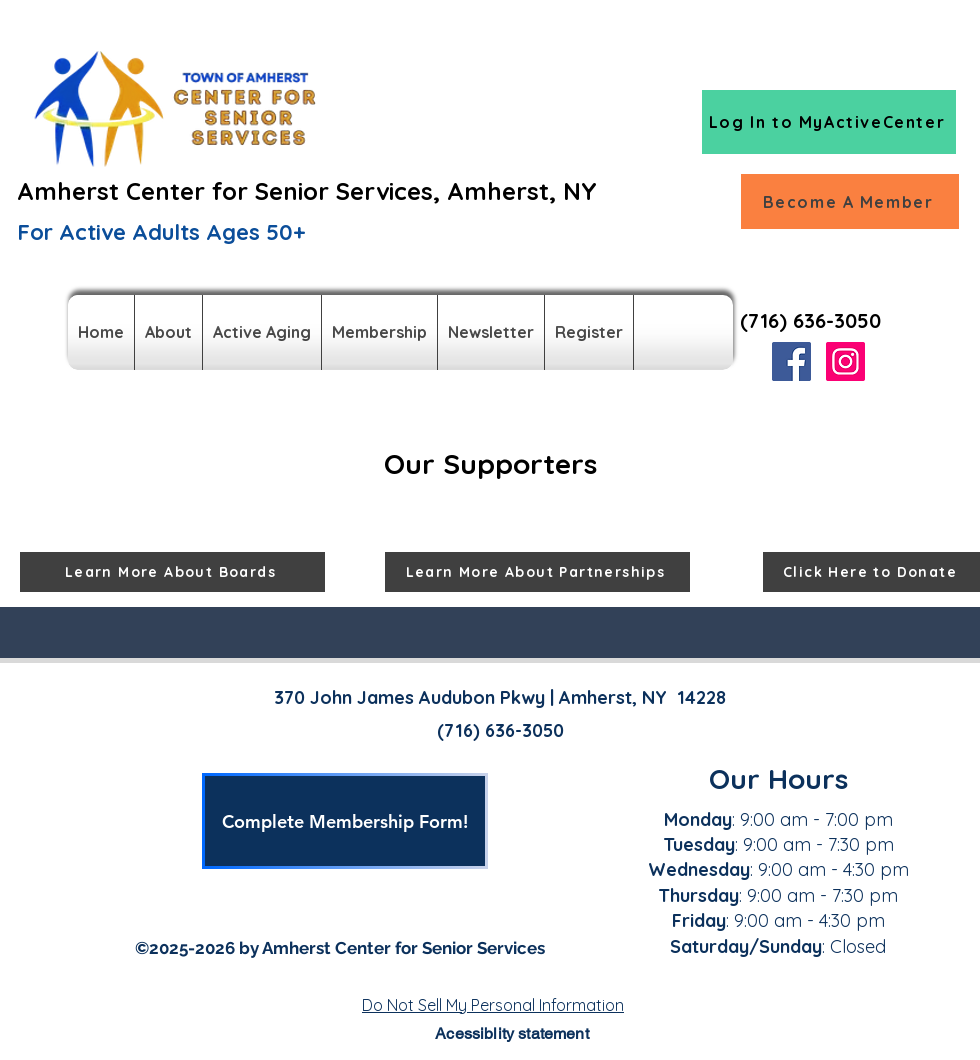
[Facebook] (791, 361)
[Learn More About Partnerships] (537, 572)
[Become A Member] (850, 201)
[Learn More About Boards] (172, 572)
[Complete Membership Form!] (345, 821)
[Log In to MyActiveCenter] (829, 122)
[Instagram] (845, 361)
